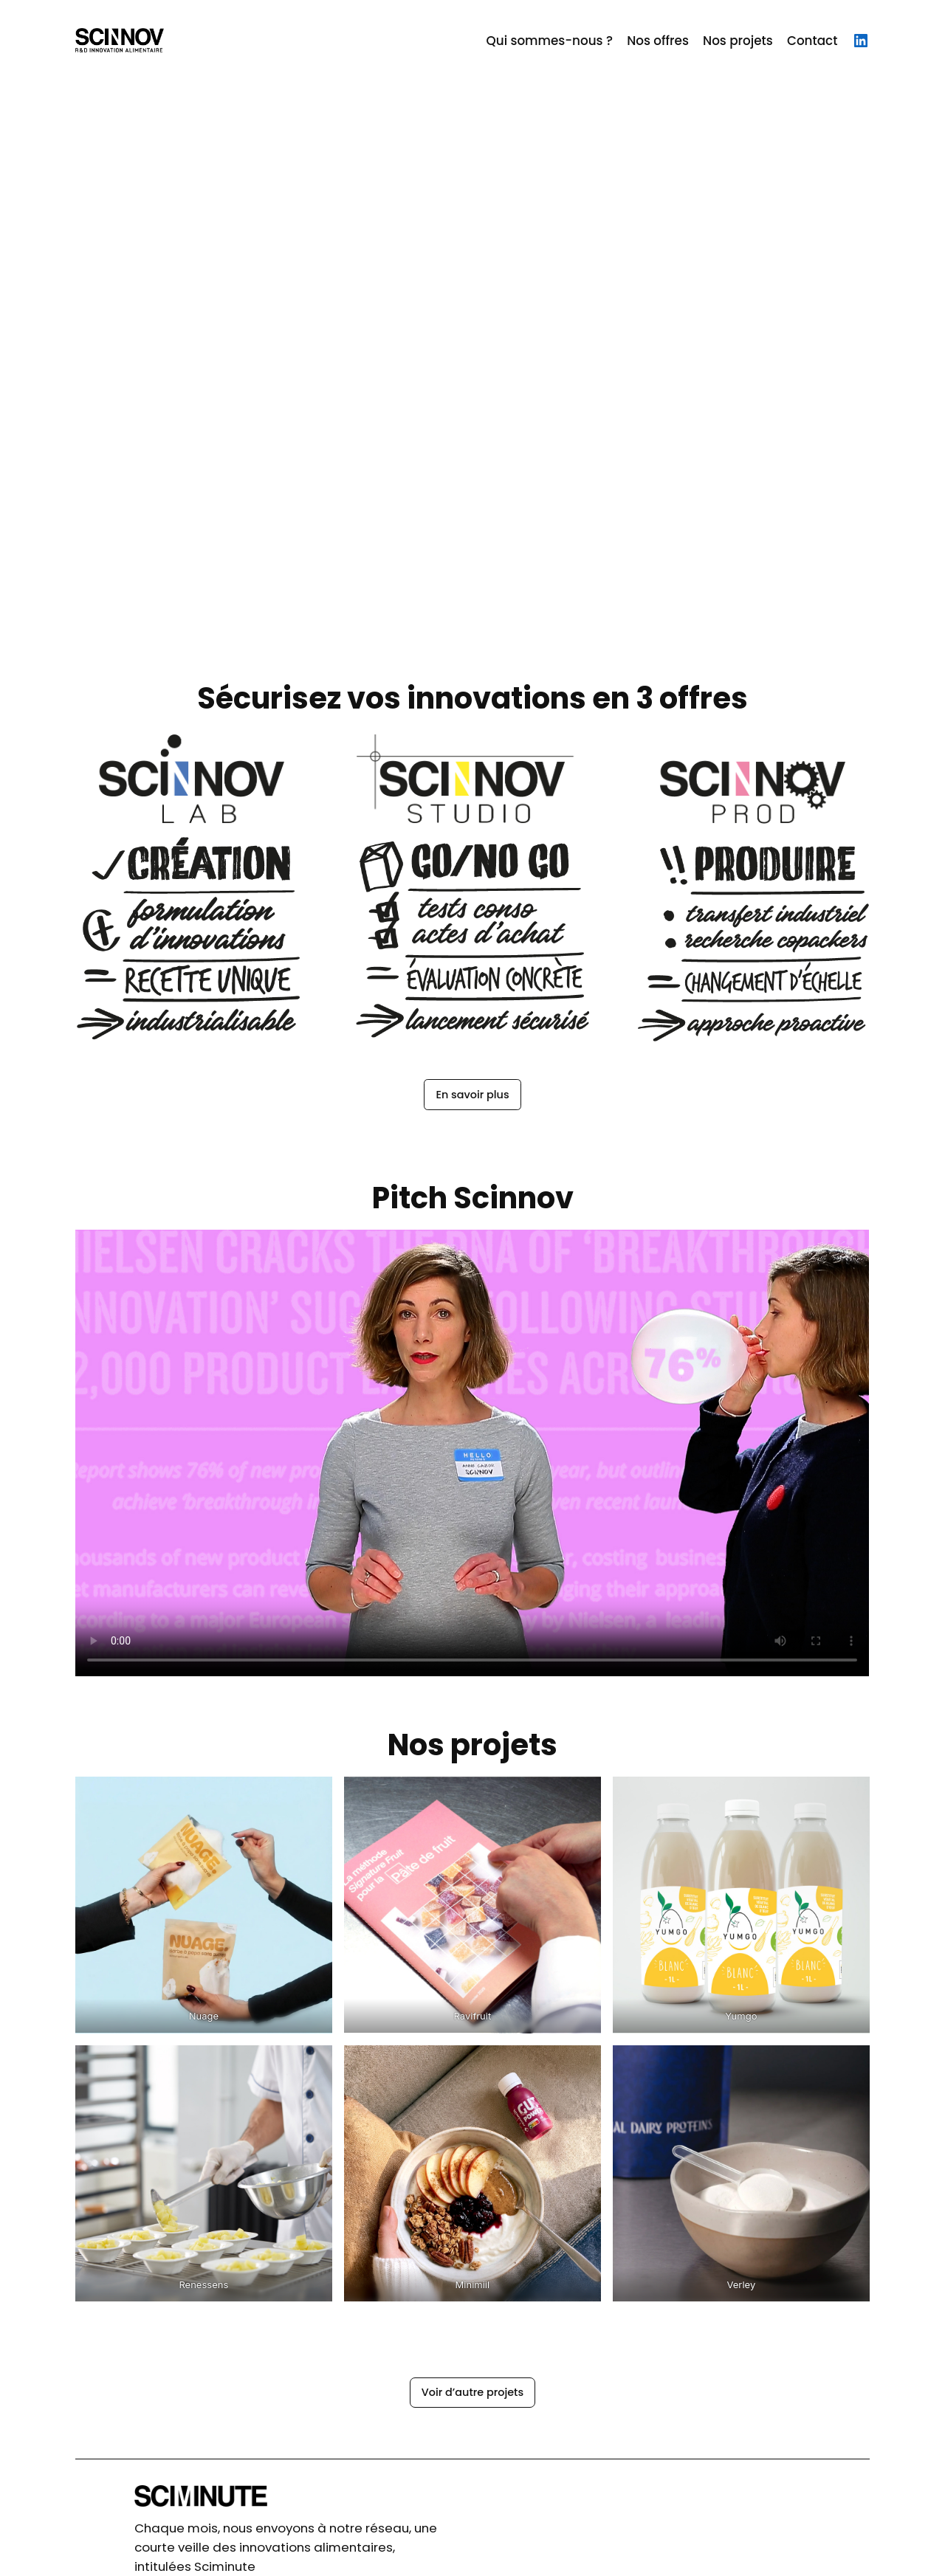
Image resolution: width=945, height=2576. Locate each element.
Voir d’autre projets (472, 2392)
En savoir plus (472, 1094)
